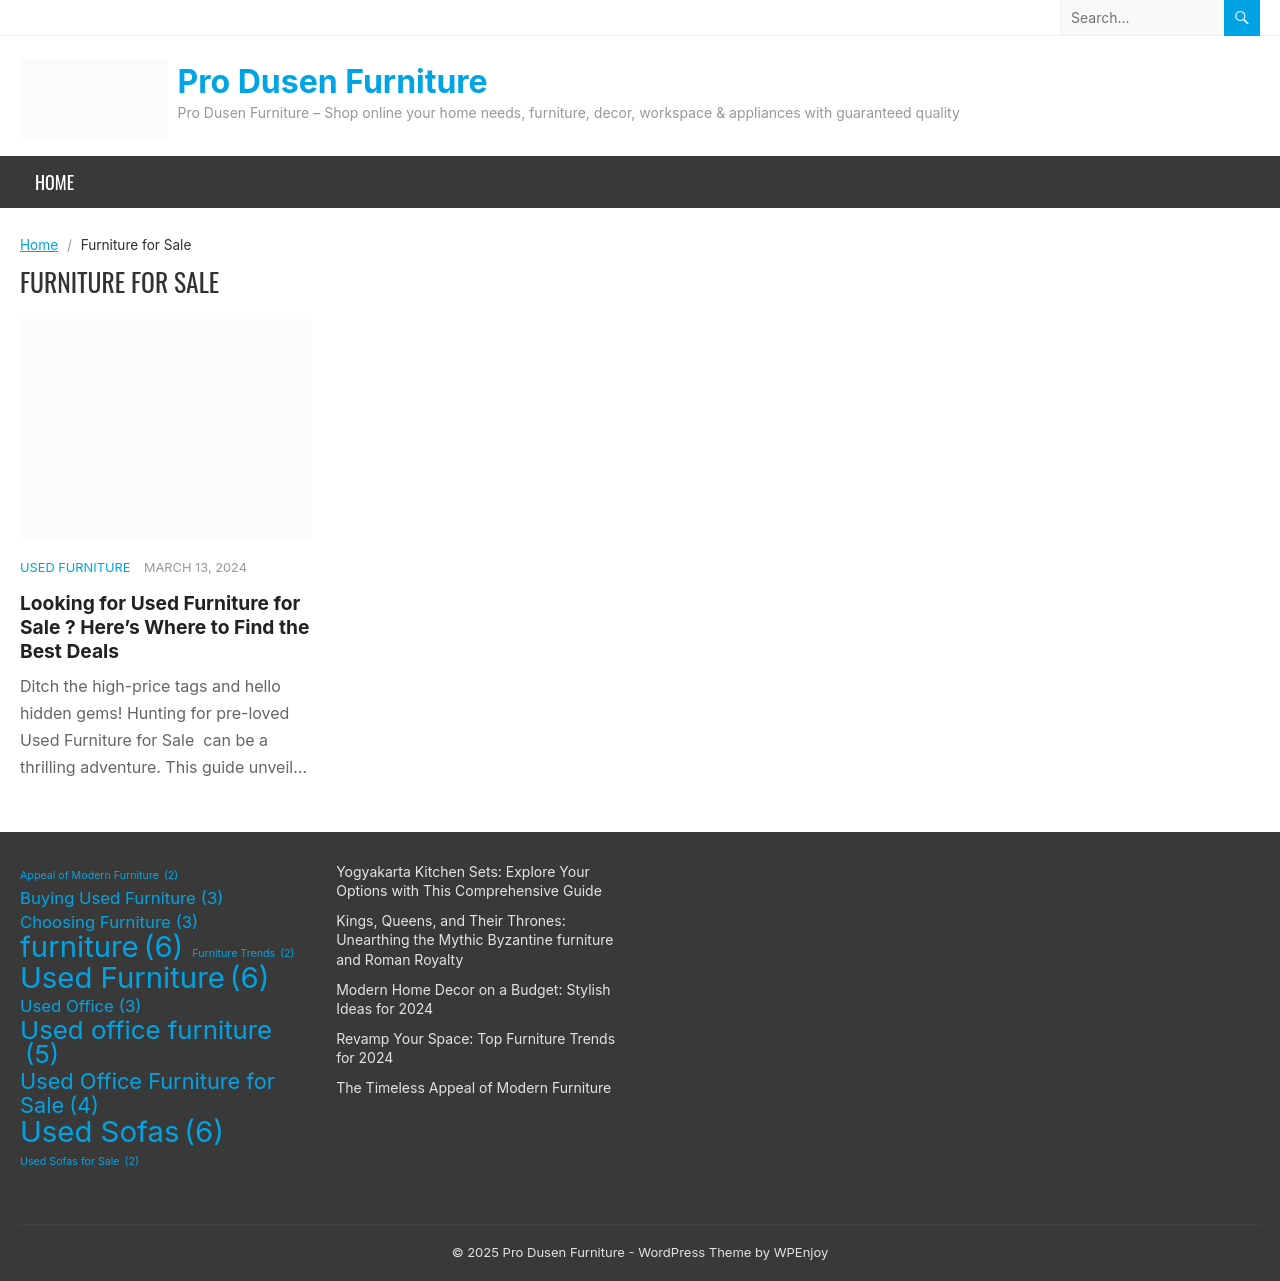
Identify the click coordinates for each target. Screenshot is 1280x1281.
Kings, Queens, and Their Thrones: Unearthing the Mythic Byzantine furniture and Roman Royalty (474, 940)
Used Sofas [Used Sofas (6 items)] (122, 1132)
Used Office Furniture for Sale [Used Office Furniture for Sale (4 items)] (147, 1094)
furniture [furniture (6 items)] (101, 947)
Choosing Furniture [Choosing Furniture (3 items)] (109, 923)
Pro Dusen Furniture (333, 82)
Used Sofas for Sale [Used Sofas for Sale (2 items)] (79, 1162)
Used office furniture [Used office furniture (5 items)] (146, 1042)
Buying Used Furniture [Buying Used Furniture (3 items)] (121, 899)
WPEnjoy (801, 1252)
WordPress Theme (694, 1252)
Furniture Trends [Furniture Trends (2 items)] (243, 954)
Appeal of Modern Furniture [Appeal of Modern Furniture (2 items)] (99, 876)
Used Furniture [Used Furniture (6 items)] (144, 978)
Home (54, 182)
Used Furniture (75, 567)
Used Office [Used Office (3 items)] (80, 1007)
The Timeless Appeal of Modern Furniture (473, 1087)
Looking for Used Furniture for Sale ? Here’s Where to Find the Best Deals (164, 627)
